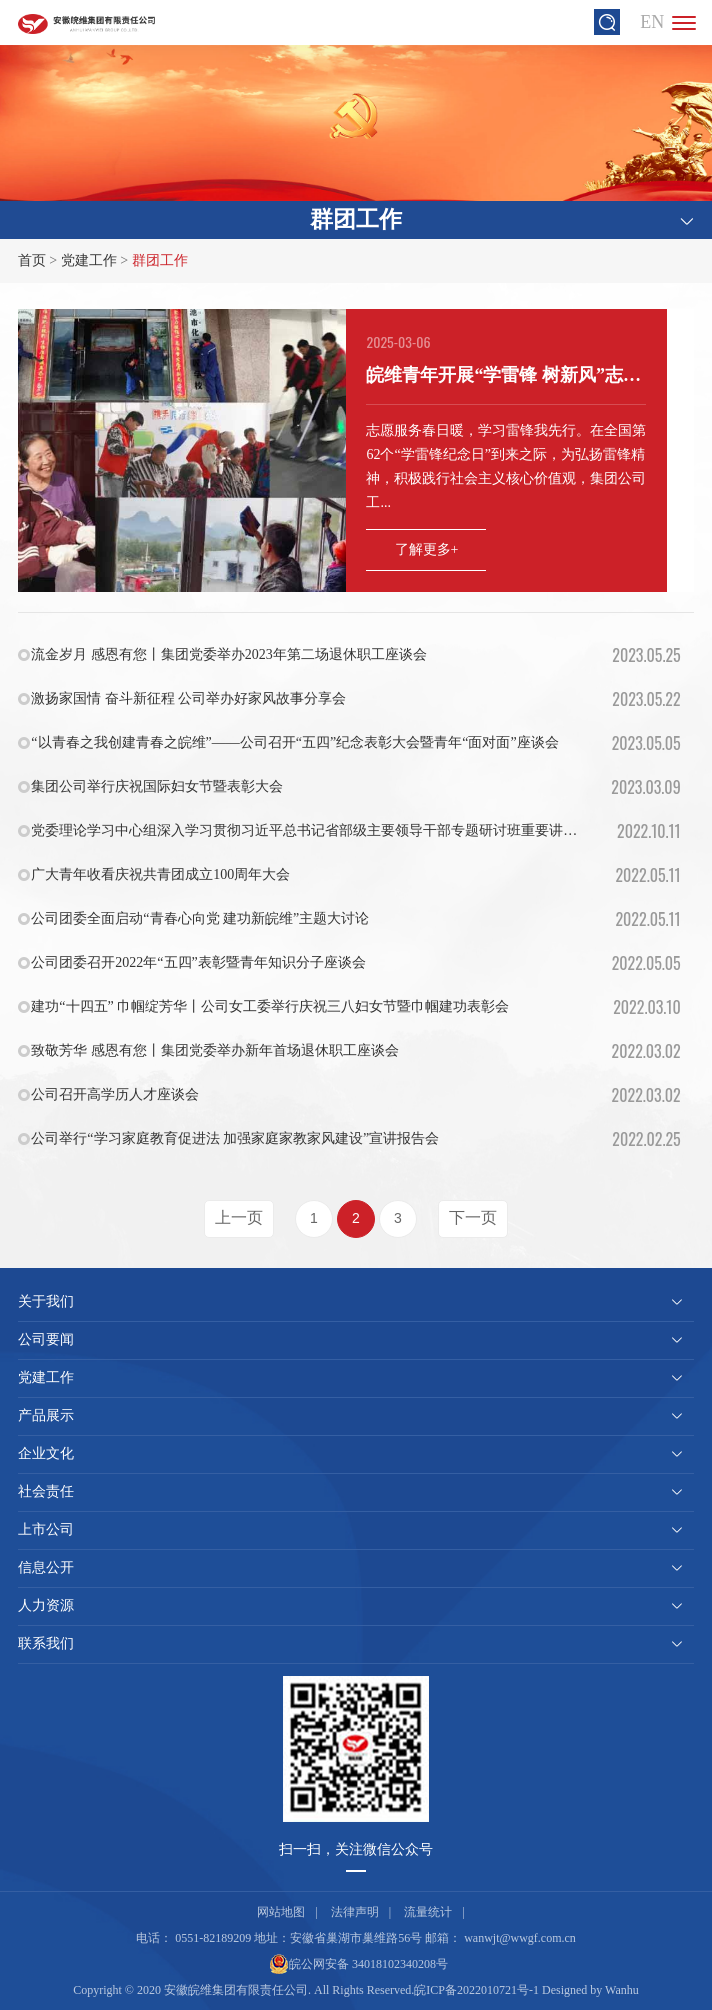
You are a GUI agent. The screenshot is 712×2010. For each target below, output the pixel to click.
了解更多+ (427, 549)
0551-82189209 (213, 1938)
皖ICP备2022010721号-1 (476, 1990)
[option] (356, 450)
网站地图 (281, 1912)
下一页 (473, 1217)
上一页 (239, 1217)
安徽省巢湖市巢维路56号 (356, 1938)
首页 (32, 260)
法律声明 (355, 1912)
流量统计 (428, 1912)
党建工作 (89, 260)
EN (652, 22)
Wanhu (622, 1990)
